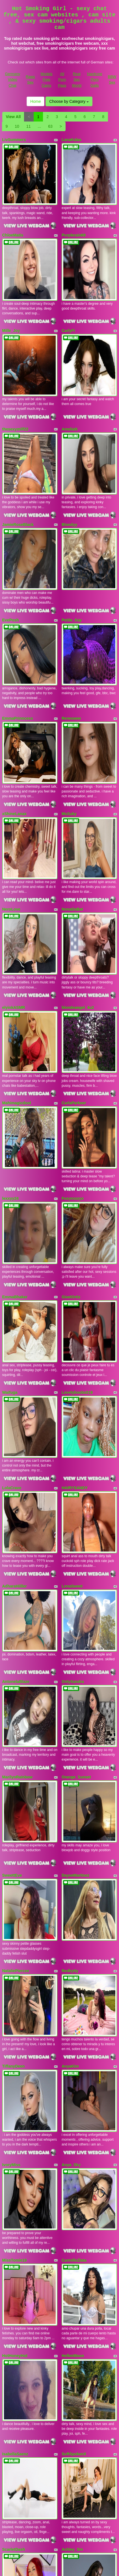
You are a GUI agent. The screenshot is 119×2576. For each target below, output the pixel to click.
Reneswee (71, 617)
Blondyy (69, 457)
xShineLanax (14, 696)
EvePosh (10, 536)
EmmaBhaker (15, 1096)
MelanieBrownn (76, 2369)
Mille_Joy (11, 297)
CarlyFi (68, 297)
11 (28, 126)
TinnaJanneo (14, 2529)
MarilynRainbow (17, 1492)
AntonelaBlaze (15, 1413)
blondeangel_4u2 (78, 857)
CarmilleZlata (74, 1891)
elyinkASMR (13, 857)
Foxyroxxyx (73, 1014)
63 (50, 126)
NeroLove (11, 775)
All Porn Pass (62, 80)
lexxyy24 (10, 1014)
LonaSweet (72, 1334)
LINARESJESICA (18, 2369)
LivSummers (14, 139)
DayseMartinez (75, 1573)
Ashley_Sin (72, 2130)
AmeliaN (69, 378)
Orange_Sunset (76, 1492)
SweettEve (12, 1573)
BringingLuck (74, 2209)
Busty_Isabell (74, 2291)
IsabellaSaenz (15, 2051)
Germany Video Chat (12, 80)
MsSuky (69, 696)
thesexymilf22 (15, 378)
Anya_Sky (71, 1812)
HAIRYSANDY (75, 1253)
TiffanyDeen (13, 1731)
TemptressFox (15, 2448)
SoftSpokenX (74, 2051)
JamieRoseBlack (18, 457)
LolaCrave (11, 1253)
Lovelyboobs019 (77, 1174)
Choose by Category (69, 101)
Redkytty (70, 1652)
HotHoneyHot (14, 1970)
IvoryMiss (11, 1812)
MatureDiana (73, 2448)
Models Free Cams (46, 80)
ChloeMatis (12, 218)
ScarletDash (13, 2130)
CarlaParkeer (74, 935)
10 (17, 126)
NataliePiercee (15, 1652)
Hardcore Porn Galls (94, 80)
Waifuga (10, 1174)
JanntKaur (12, 2209)
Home (35, 101)
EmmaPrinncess (17, 617)
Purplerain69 (74, 218)
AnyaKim (70, 1731)
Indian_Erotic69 (17, 2291)
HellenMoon (73, 1970)
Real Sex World (76, 80)
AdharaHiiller (14, 1334)
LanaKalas (71, 139)
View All (13, 116)
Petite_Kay (72, 536)
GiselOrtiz (71, 1096)
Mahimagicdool (16, 935)
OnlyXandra (73, 1413)
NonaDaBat (72, 775)
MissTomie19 (14, 1891)
